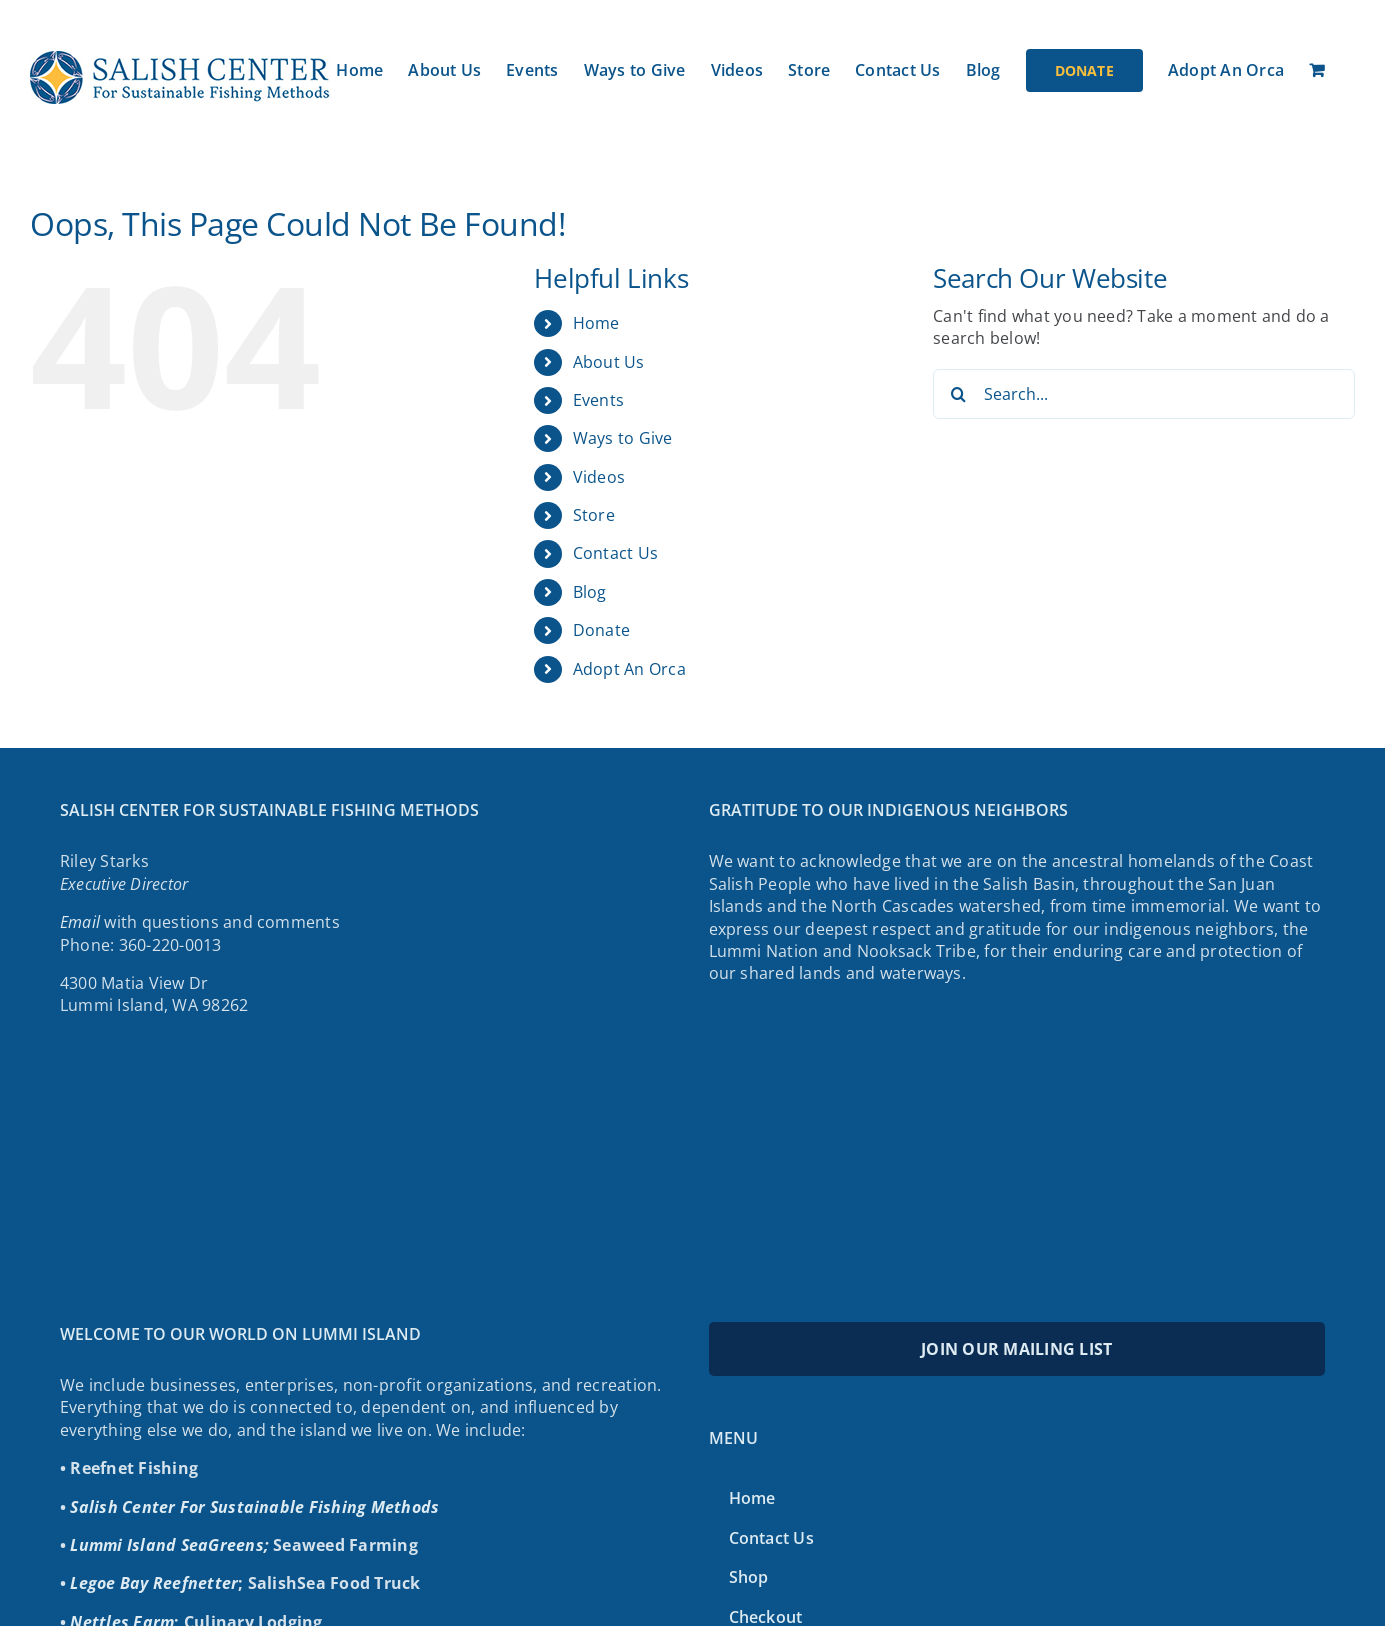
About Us (609, 362)
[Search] (958, 394)
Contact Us (615, 553)
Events (598, 400)
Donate (601, 630)
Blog (590, 592)
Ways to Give (623, 438)
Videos (599, 477)
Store (594, 515)
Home (596, 323)
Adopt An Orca (629, 669)
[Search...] (1144, 394)
